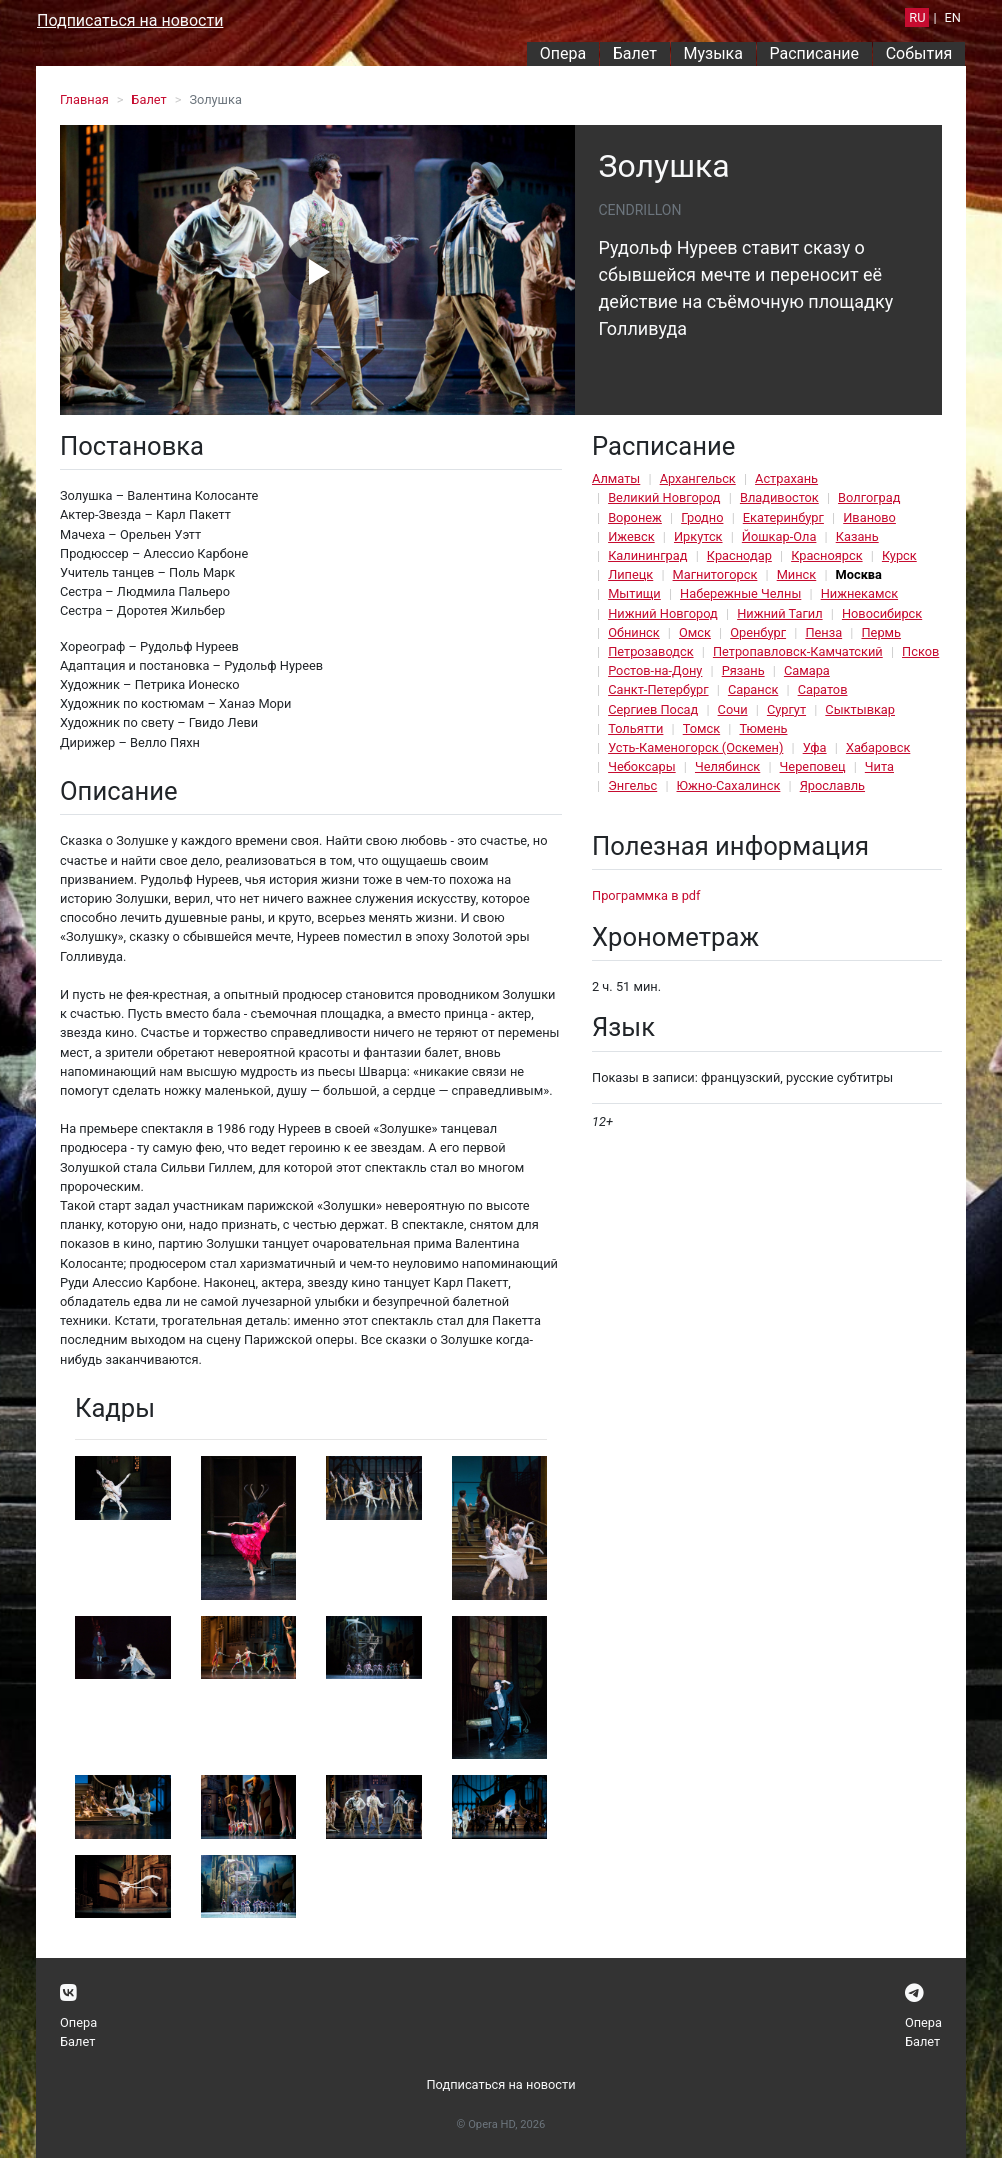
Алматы (616, 478)
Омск (695, 632)
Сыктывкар (860, 709)
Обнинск (634, 632)
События (919, 53)
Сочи (733, 709)
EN (953, 17)
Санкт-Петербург (658, 689)
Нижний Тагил (779, 613)
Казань (857, 536)
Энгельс (632, 785)
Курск (899, 555)
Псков (920, 651)
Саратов (823, 689)
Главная (84, 99)
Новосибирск (882, 613)
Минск (797, 574)
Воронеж (635, 517)
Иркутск (698, 536)
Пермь (881, 632)
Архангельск (698, 478)
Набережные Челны (740, 593)
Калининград (647, 555)
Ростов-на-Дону (655, 670)
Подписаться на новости (130, 20)
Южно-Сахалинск (729, 785)
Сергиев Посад (653, 709)
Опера (563, 53)
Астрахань (786, 478)
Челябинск (727, 766)
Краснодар (739, 555)
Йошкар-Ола (779, 536)
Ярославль (832, 785)
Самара (807, 670)
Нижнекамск (859, 593)
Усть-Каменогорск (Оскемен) (695, 747)
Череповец (813, 766)
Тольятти (635, 728)
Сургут (786, 709)
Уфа (815, 747)
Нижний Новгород (663, 613)
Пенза (823, 632)
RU (917, 17)
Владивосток (779, 497)
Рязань (743, 670)
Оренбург (758, 632)
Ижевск (631, 536)
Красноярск (826, 555)
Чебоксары (642, 766)
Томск (701, 728)
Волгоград (869, 497)
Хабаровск (878, 747)
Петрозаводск (650, 651)
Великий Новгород (664, 497)
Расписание (815, 53)
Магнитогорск (715, 574)
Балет (635, 53)
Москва (859, 574)
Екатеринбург (783, 517)
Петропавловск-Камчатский (798, 651)
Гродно (702, 517)
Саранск (753, 689)
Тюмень (763, 728)
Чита (879, 766)
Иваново (869, 517)
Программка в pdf (646, 895)
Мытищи (634, 593)
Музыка (712, 53)
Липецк (630, 574)
